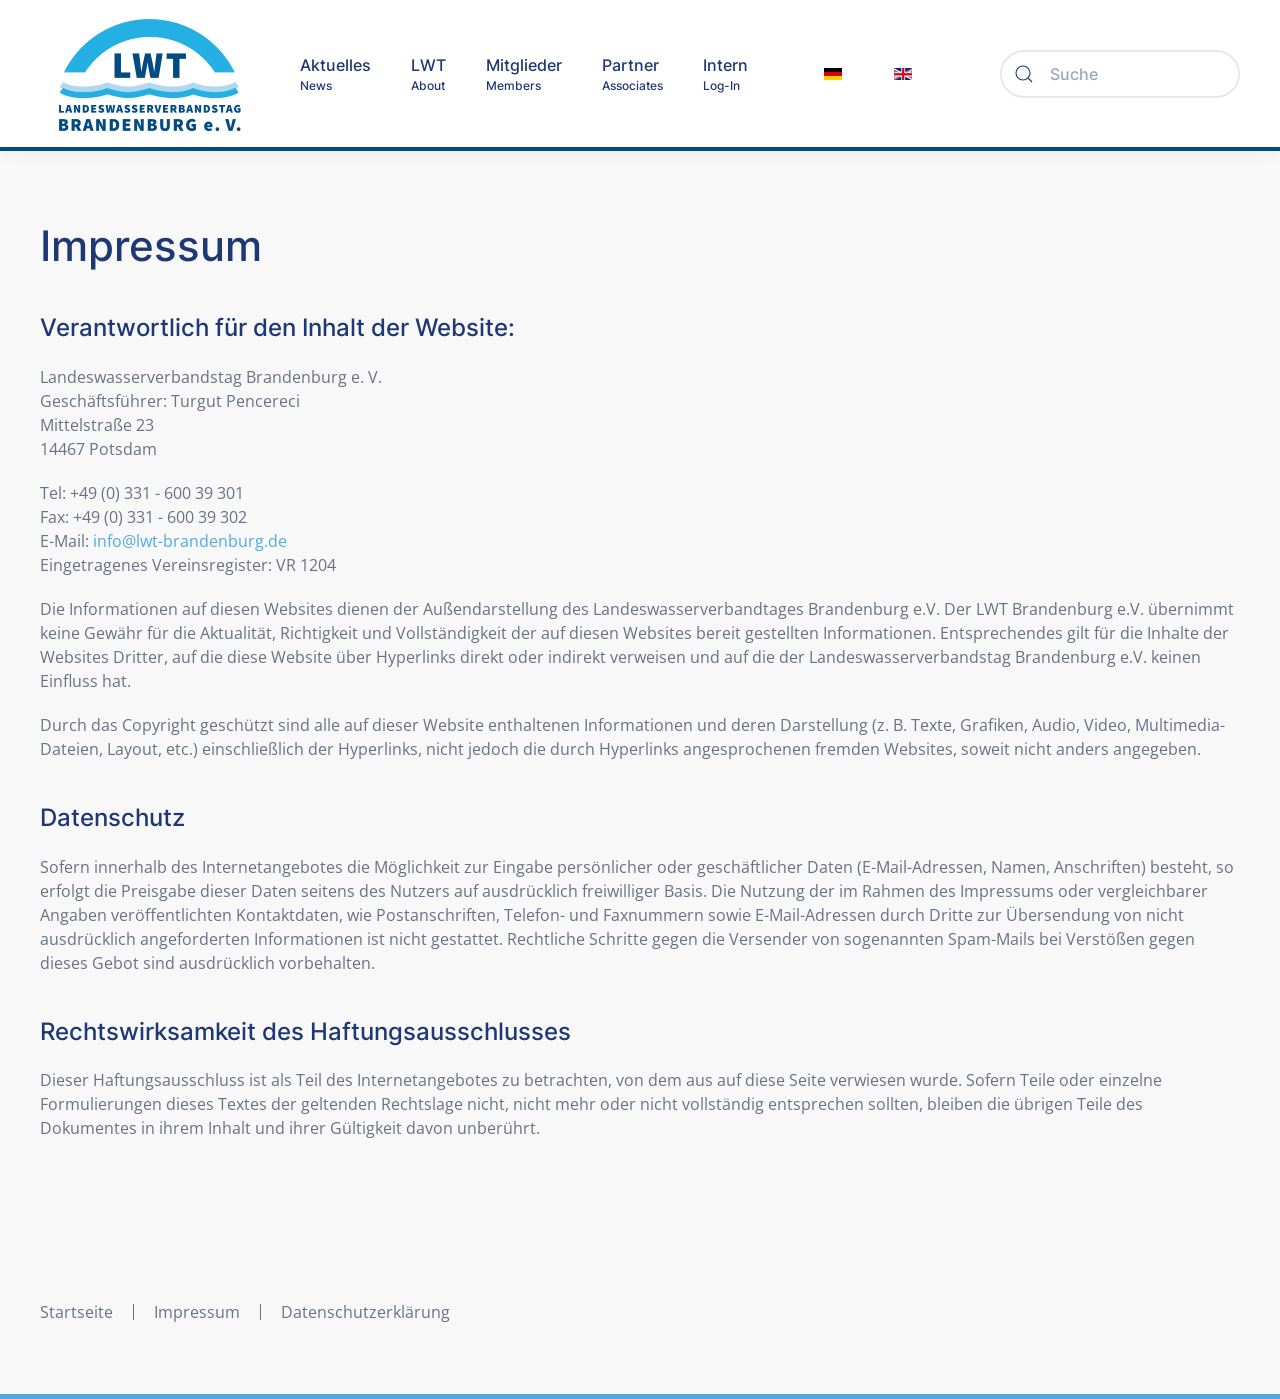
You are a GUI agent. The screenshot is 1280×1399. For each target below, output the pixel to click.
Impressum (197, 1312)
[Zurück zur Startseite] (150, 73)
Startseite (76, 1312)
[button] (428, 74)
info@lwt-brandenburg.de (190, 541)
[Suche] (1120, 74)
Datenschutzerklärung (365, 1312)
